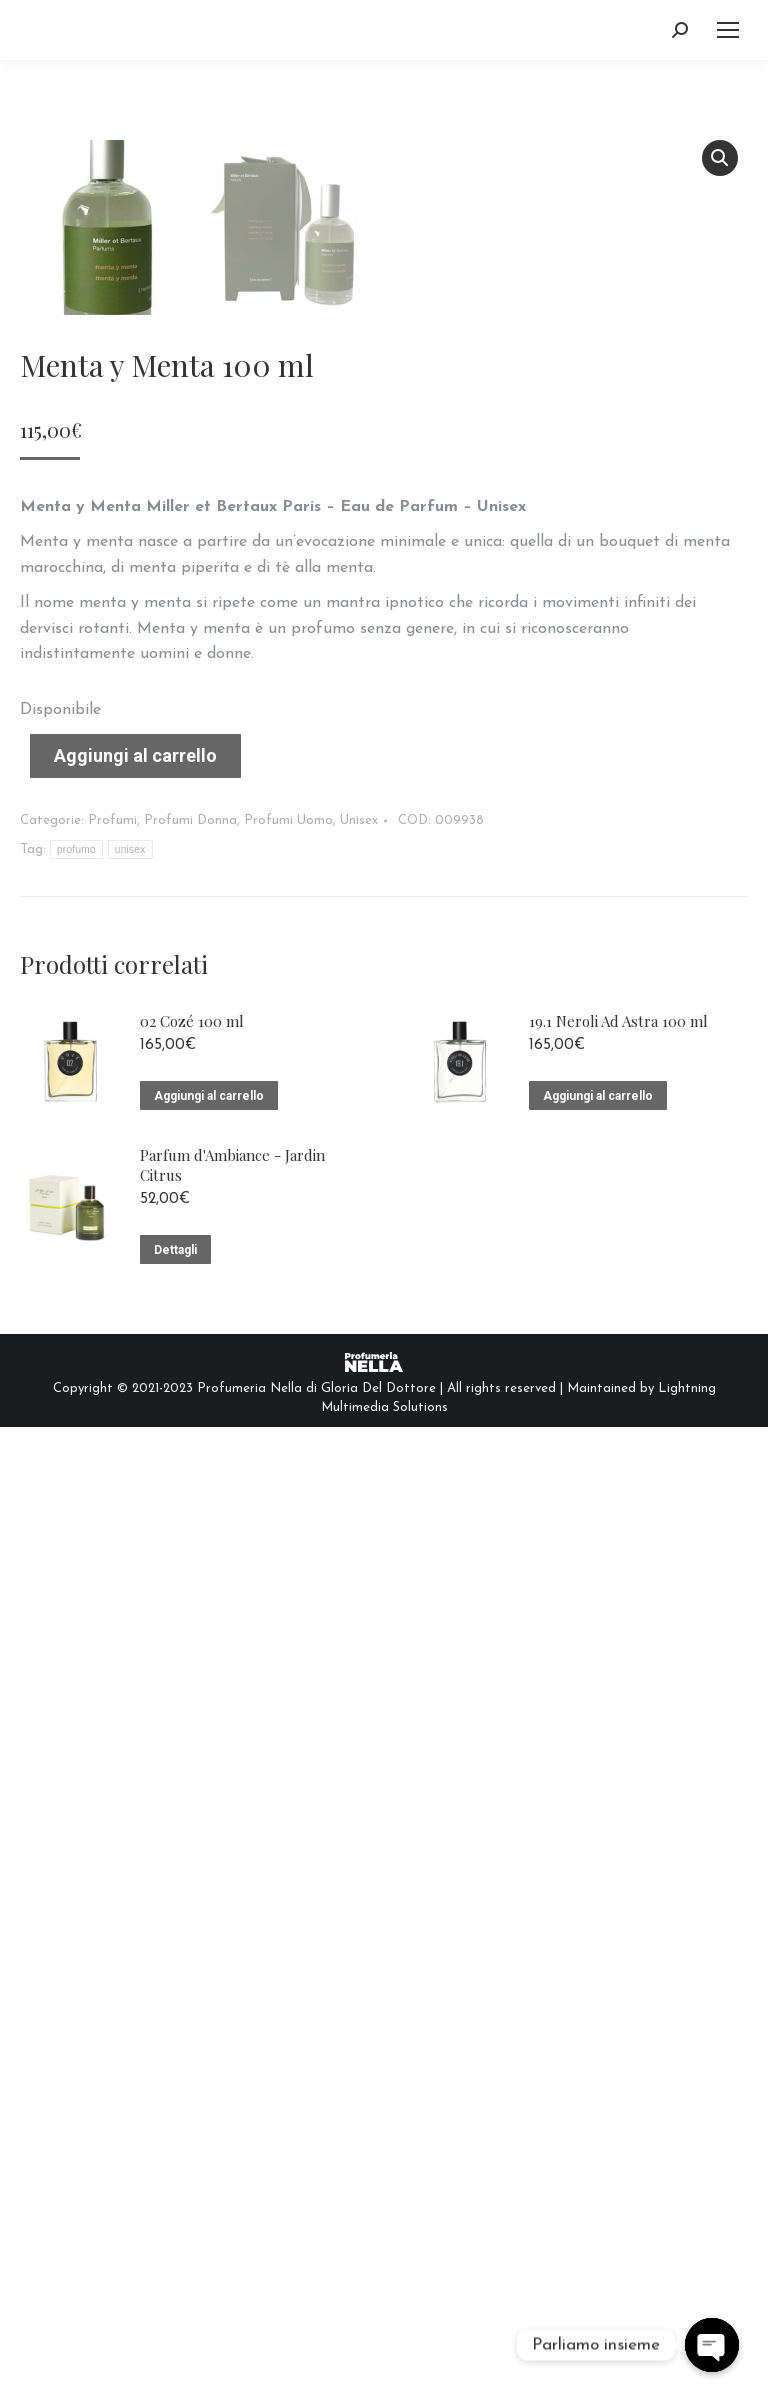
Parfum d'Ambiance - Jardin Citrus (232, 2136)
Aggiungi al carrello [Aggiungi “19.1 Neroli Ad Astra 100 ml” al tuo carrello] (598, 2066)
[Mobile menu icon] (728, 30)
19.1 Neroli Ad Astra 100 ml (618, 1991)
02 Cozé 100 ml (192, 1991)
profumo (76, 1819)
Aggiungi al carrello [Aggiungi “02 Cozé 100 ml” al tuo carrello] (209, 2066)
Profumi (112, 1790)
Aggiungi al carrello (135, 1725)
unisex (130, 1819)
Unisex (359, 1790)
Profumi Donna (190, 1790)
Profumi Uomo (288, 1790)
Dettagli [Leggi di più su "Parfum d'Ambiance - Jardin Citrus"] (175, 2221)
